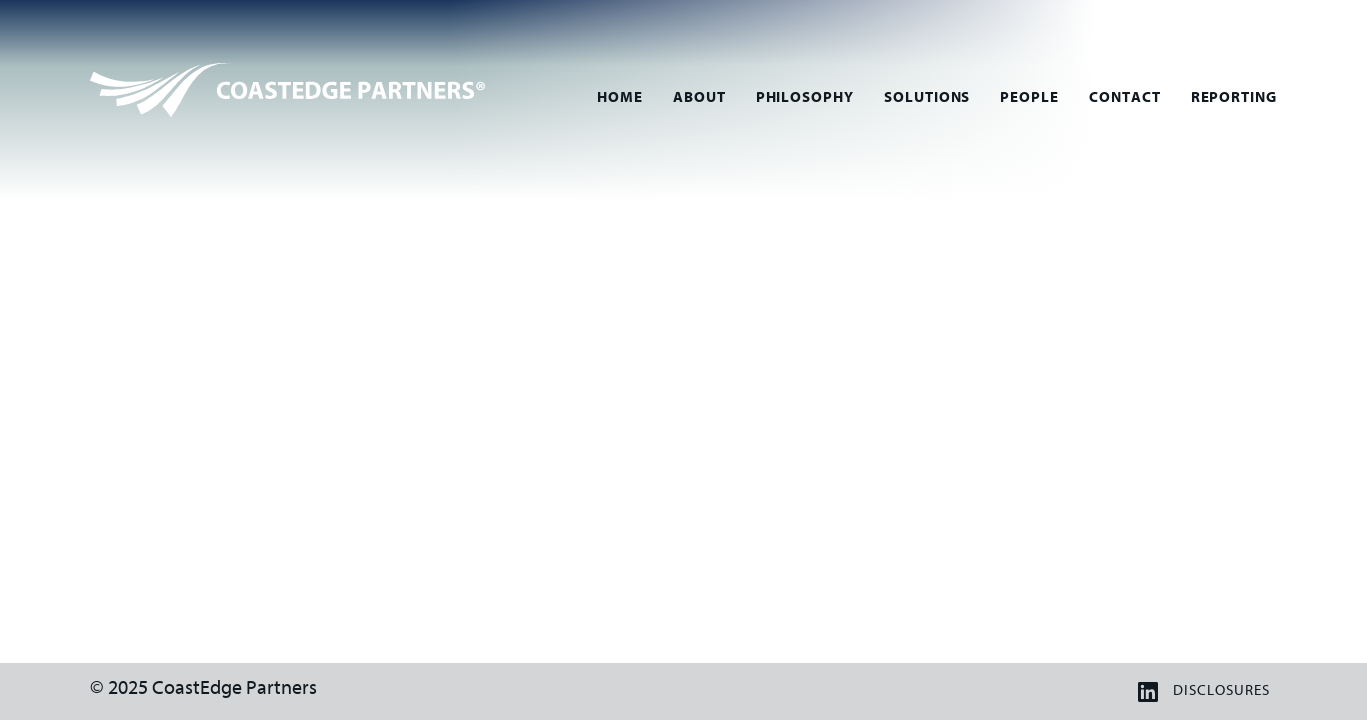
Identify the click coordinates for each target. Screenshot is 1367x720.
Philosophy (805, 97)
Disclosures (1221, 690)
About (699, 97)
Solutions (927, 97)
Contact (1125, 97)
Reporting (1234, 97)
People (1029, 97)
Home (620, 97)
